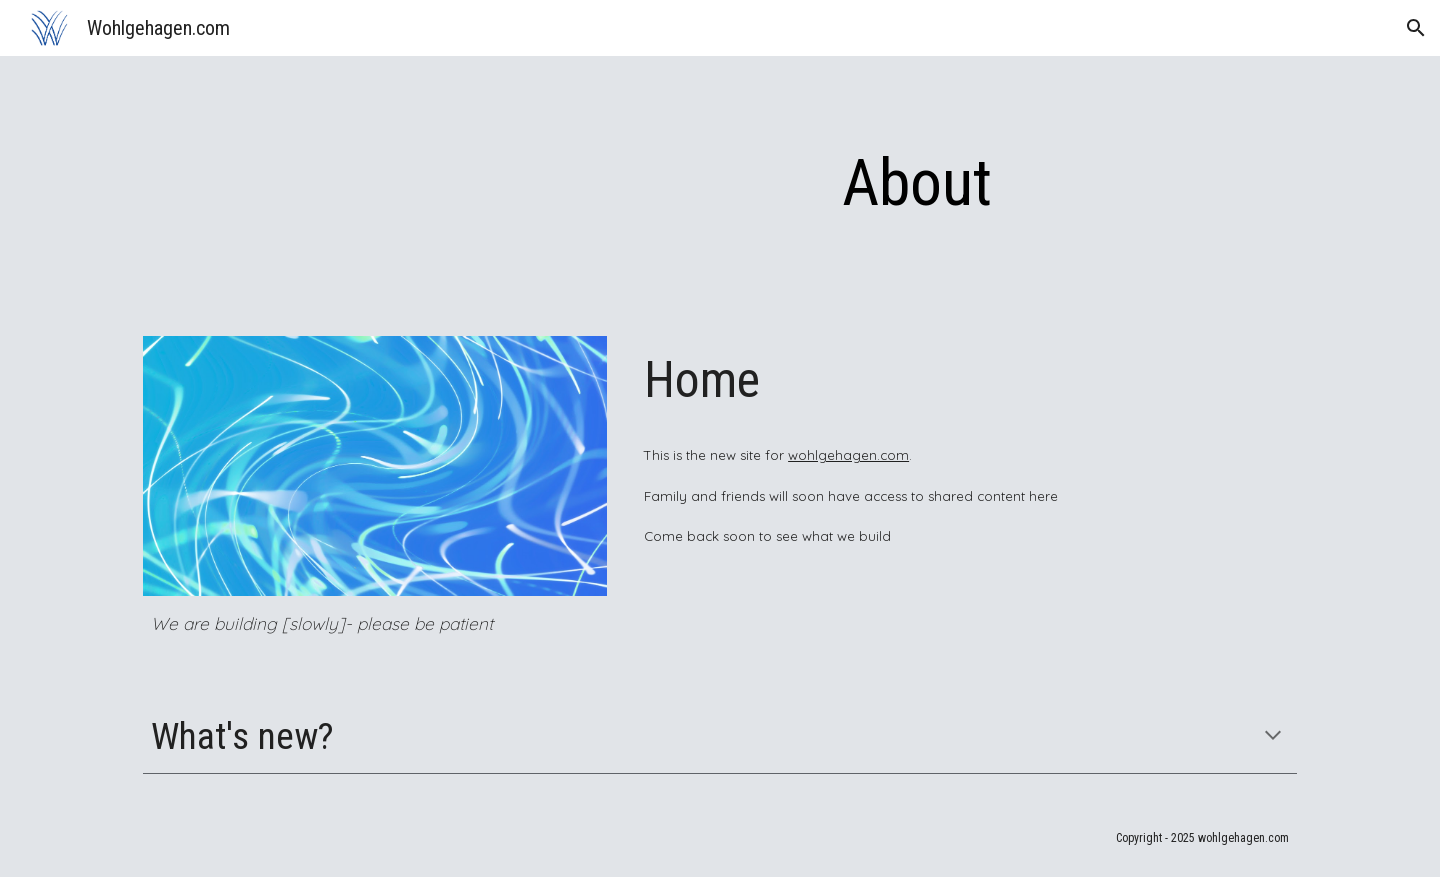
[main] (917, 184)
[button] (1416, 28)
